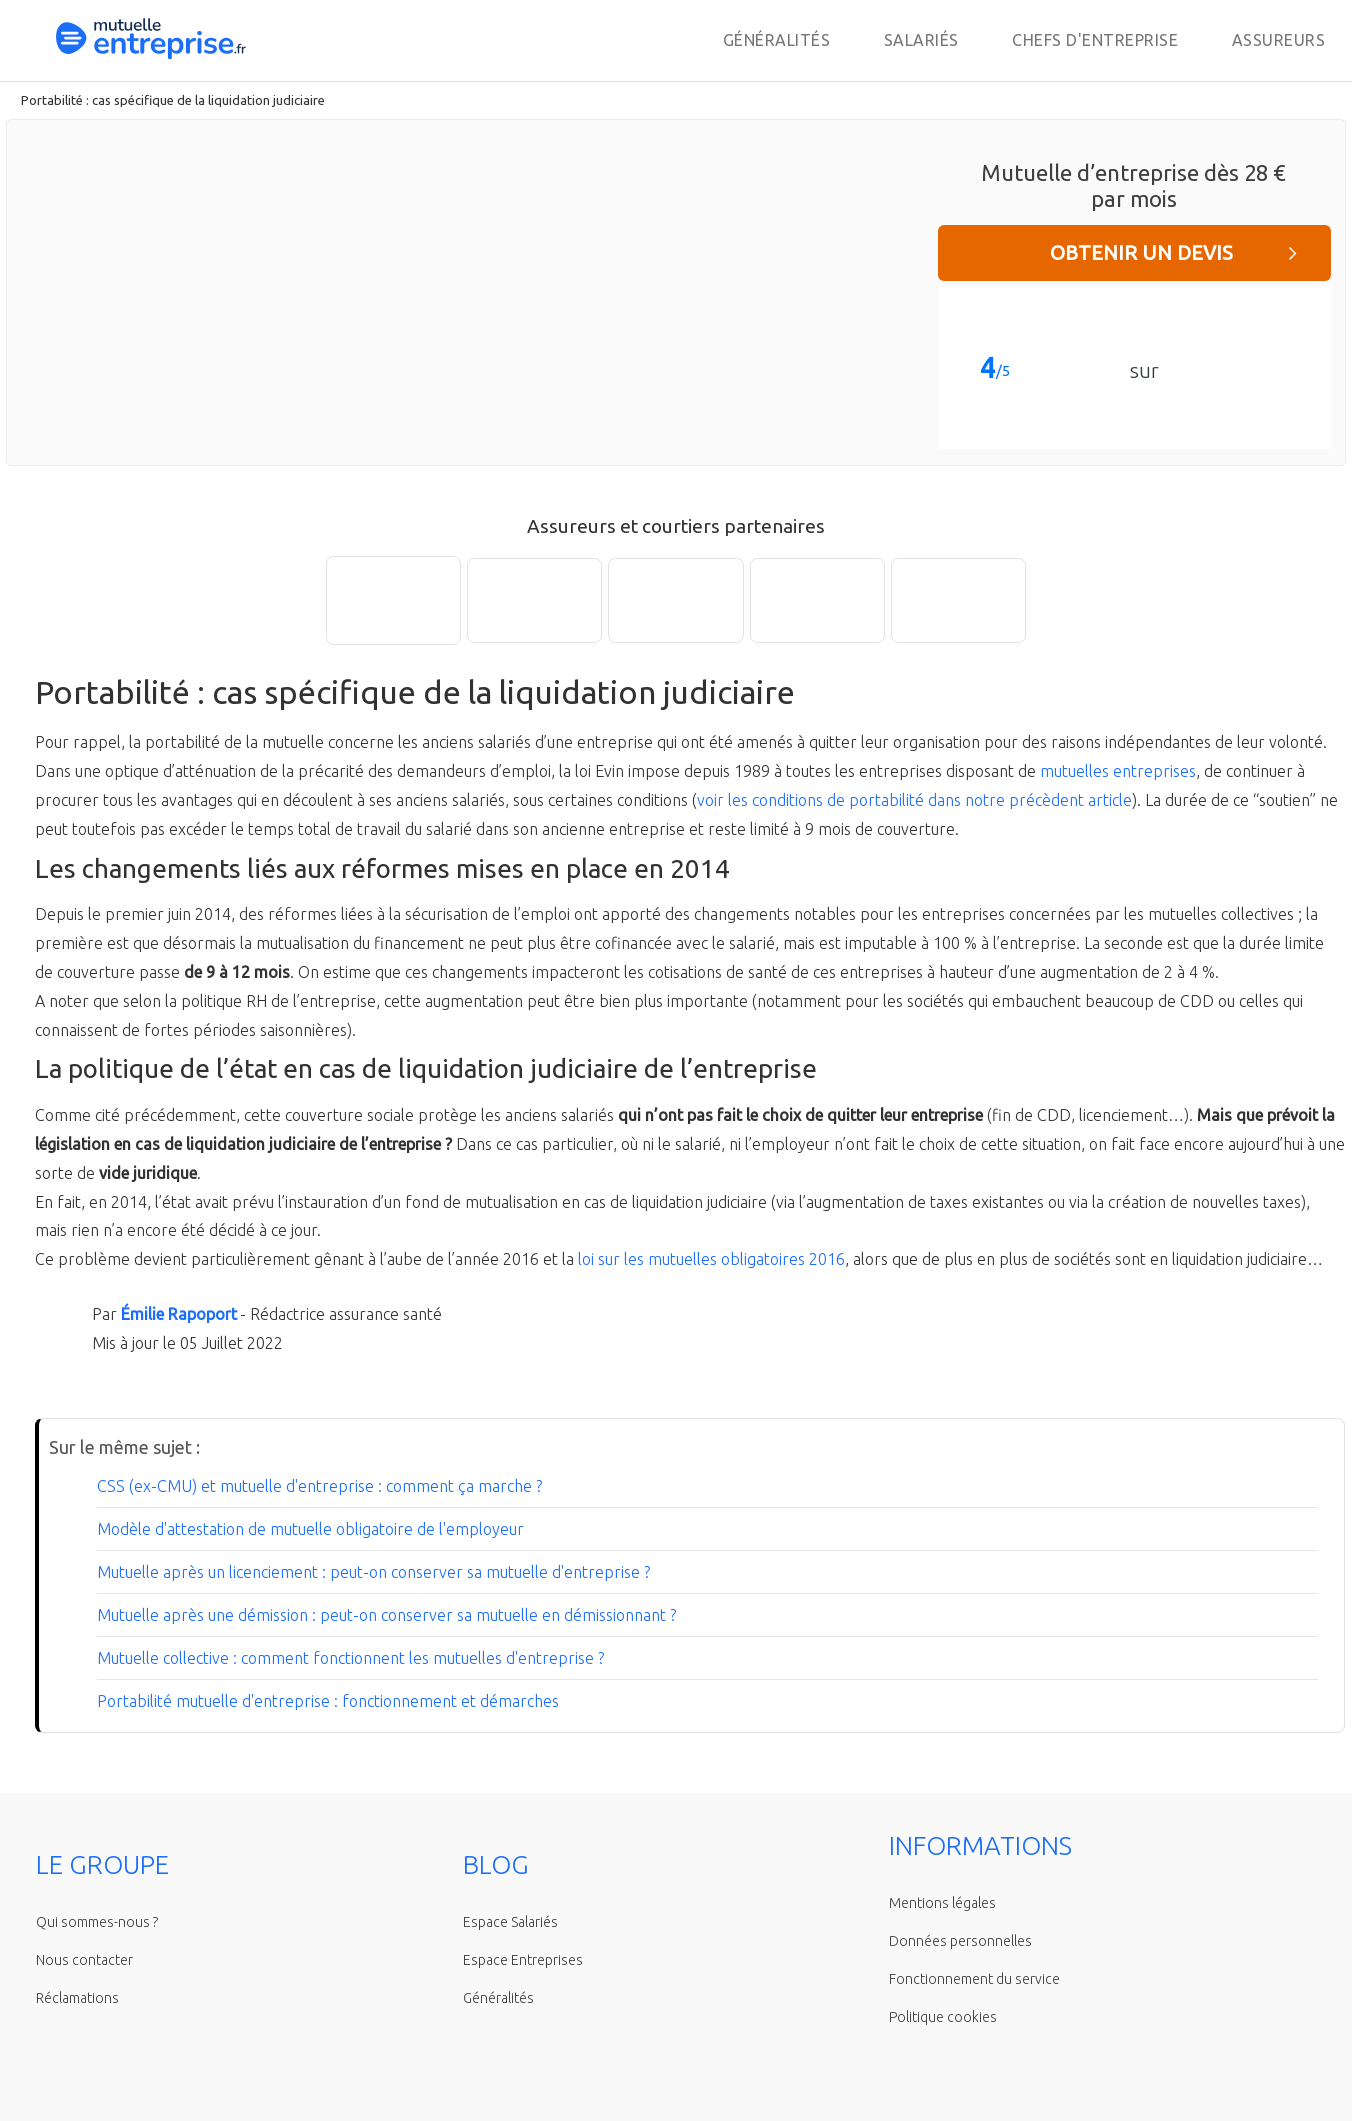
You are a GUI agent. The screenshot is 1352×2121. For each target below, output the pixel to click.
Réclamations (77, 1998)
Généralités (777, 40)
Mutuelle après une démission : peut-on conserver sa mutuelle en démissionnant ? (386, 1615)
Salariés (921, 40)
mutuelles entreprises (1118, 771)
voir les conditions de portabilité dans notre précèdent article (914, 800)
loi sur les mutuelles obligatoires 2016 (711, 1259)
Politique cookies (943, 2017)
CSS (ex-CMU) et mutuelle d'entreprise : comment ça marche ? (319, 1486)
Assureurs (1279, 40)
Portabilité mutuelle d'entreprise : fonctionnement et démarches (328, 1701)
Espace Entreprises (523, 1960)
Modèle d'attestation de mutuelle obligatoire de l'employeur (310, 1529)
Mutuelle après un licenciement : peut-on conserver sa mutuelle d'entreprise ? (373, 1572)
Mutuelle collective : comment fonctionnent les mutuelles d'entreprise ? (350, 1658)
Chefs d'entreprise (1095, 40)
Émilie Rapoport (179, 1314)
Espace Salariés (510, 1922)
